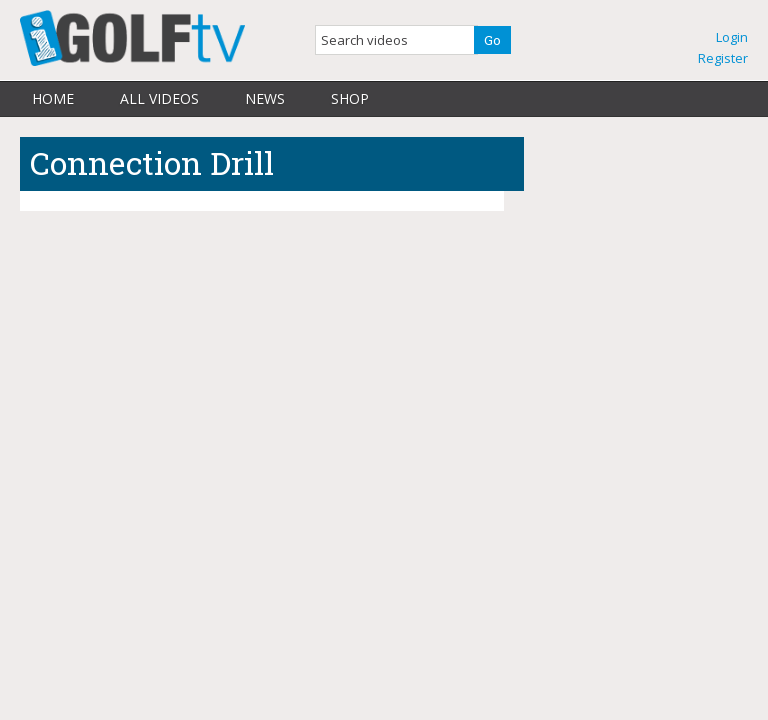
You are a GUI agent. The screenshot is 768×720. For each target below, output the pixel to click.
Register (723, 58)
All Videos (159, 98)
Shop (350, 98)
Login (732, 37)
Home (53, 98)
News (265, 98)
